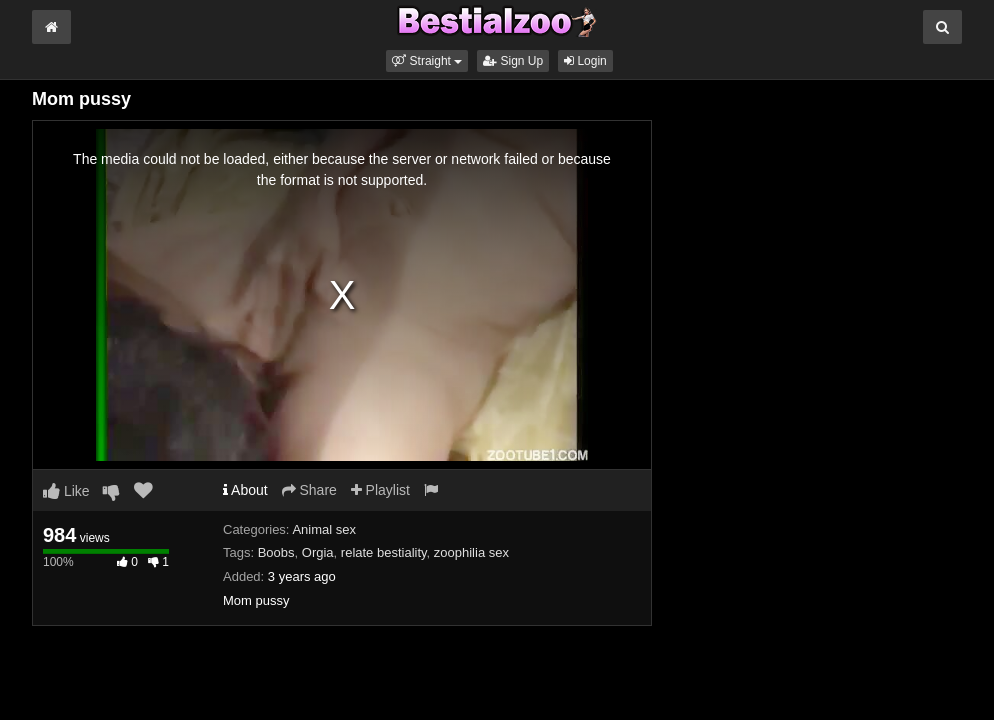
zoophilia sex (471, 552)
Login (585, 61)
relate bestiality (384, 552)
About (245, 490)
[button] (427, 61)
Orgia (318, 552)
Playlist (380, 490)
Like (66, 491)
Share (309, 490)
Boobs (276, 552)
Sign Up (513, 61)
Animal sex (324, 529)
